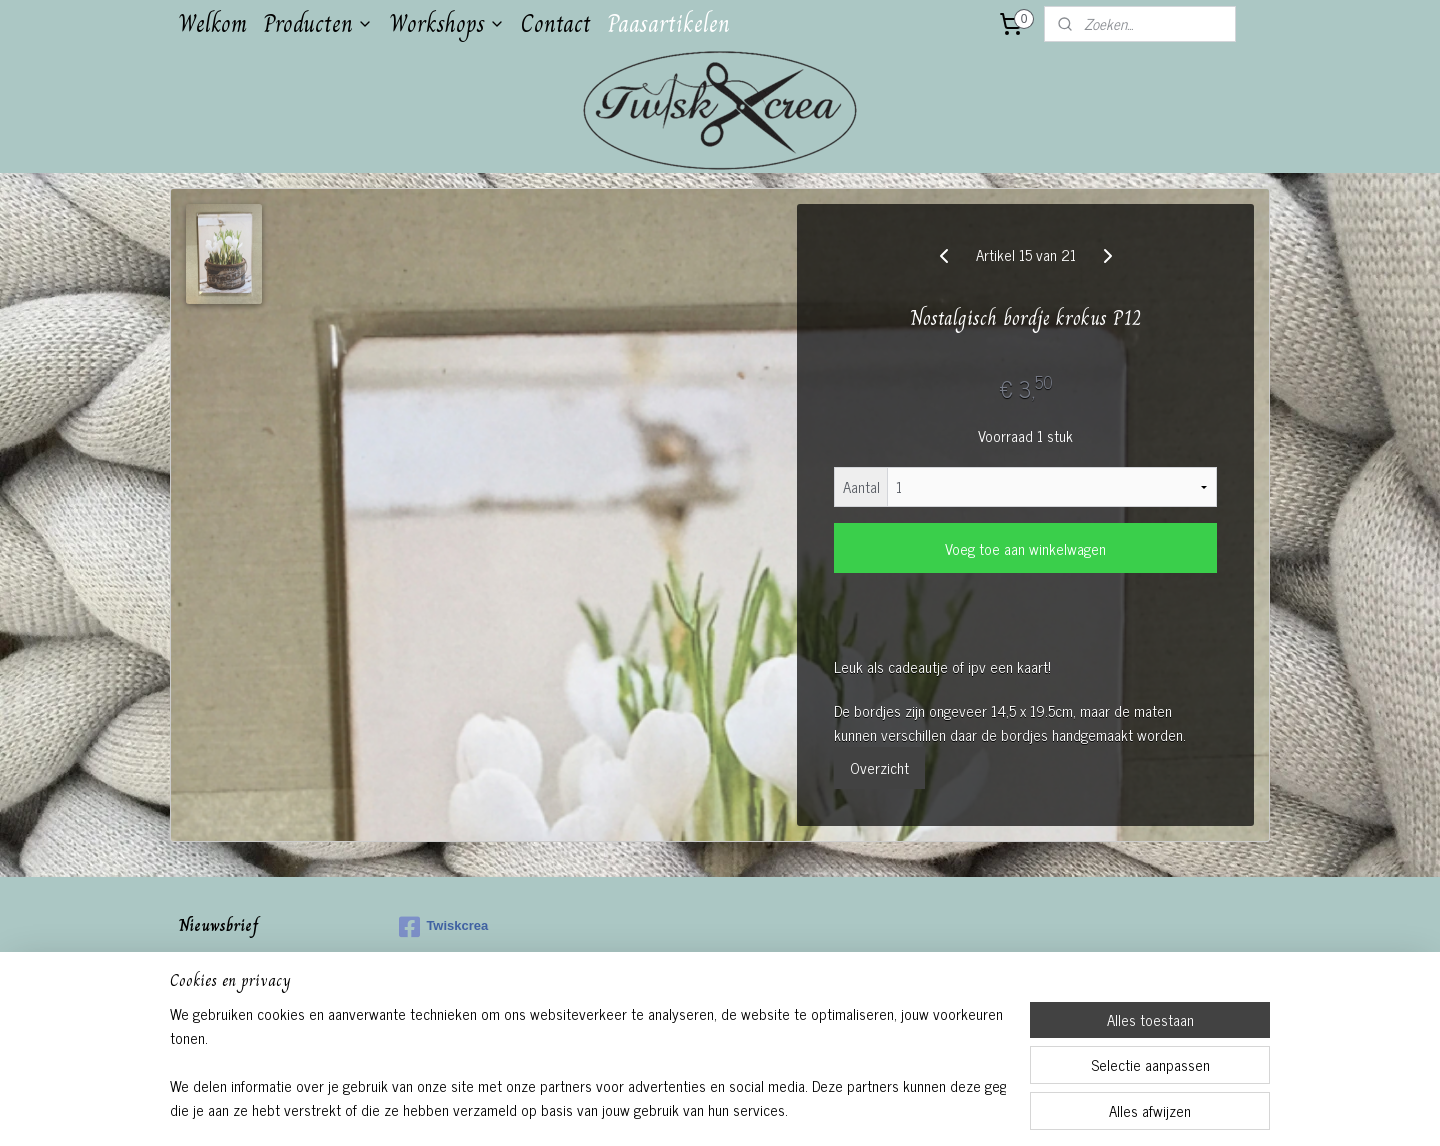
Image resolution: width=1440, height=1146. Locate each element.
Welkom (212, 23)
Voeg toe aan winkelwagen (1025, 548)
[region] (588, 1062)
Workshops (447, 23)
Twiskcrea (443, 927)
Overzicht (879, 767)
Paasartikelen (668, 23)
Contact (556, 23)
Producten (318, 23)
